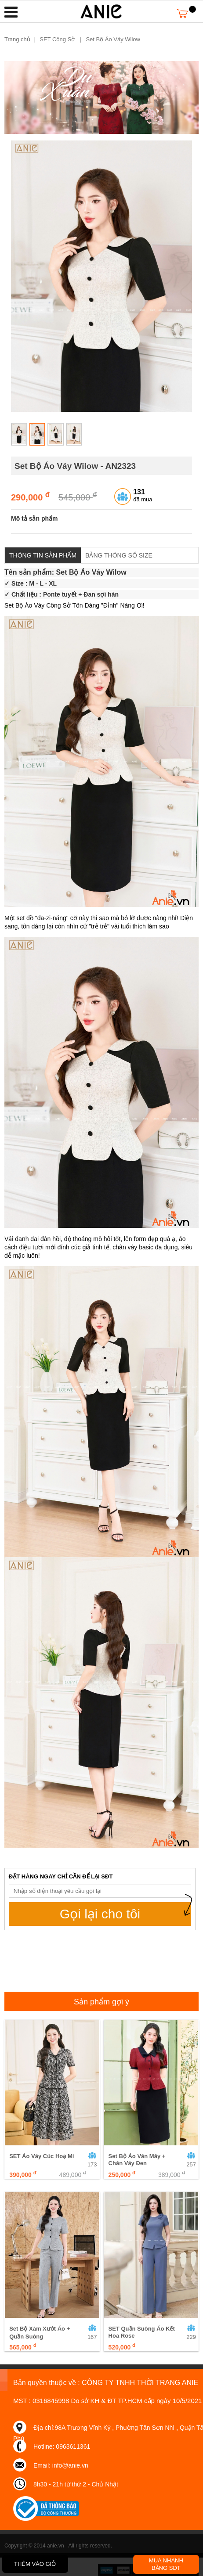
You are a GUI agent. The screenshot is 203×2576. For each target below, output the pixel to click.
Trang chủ (17, 39)
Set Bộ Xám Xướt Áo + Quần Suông (39, 2332)
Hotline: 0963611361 (61, 2446)
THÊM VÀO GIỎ (35, 2564)
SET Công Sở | (62, 39)
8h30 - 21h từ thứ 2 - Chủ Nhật (75, 2484)
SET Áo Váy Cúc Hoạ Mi (41, 2156)
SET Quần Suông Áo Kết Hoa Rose (142, 2332)
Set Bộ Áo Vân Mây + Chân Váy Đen (137, 2159)
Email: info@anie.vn (60, 2465)
